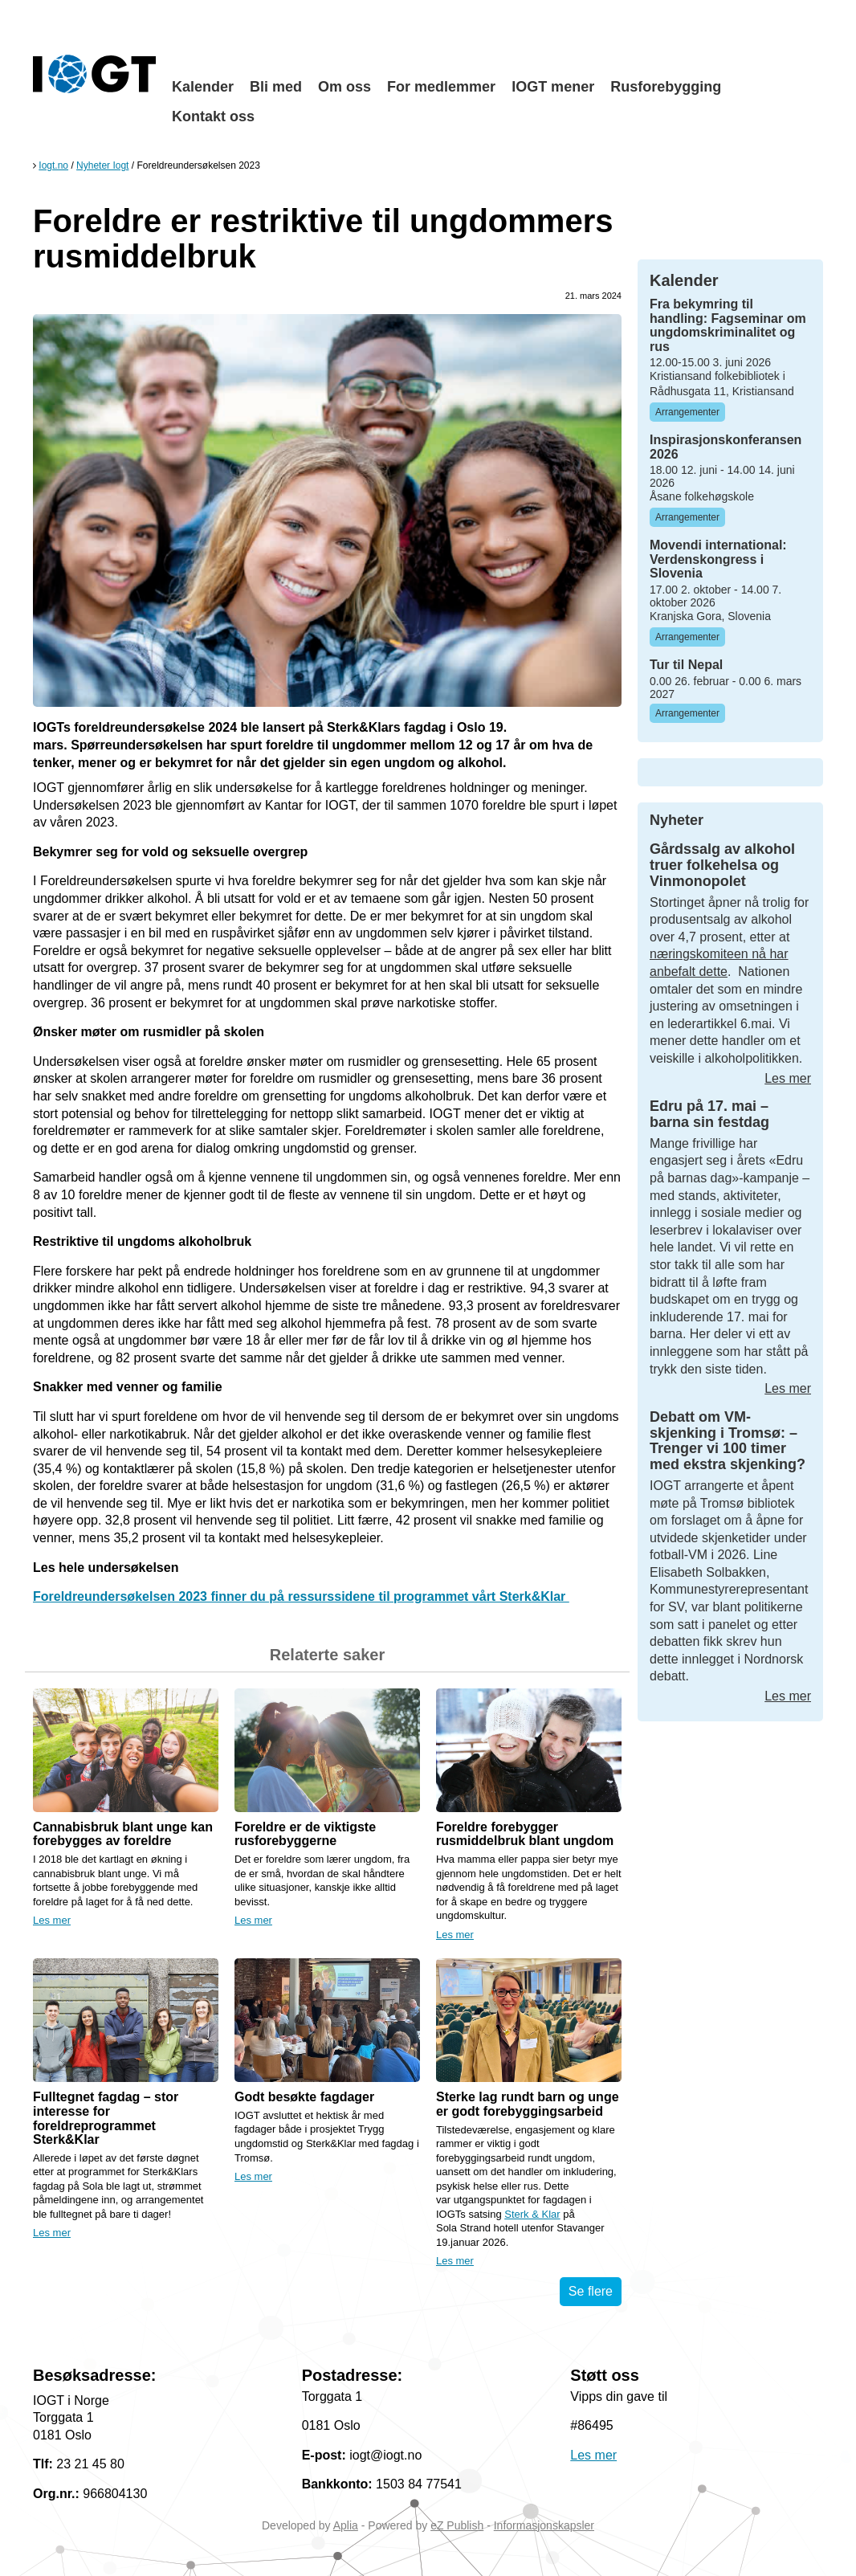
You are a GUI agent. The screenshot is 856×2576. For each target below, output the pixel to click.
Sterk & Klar (532, 2214)
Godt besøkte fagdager (304, 2097)
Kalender (203, 87)
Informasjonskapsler (544, 2525)
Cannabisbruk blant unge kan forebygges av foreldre (123, 1834)
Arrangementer (687, 412)
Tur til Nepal (686, 665)
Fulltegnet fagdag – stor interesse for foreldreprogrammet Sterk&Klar (105, 2118)
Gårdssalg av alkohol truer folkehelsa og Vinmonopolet (722, 865)
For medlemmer (441, 87)
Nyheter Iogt (102, 165)
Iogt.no (53, 165)
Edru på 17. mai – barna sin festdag (709, 1114)
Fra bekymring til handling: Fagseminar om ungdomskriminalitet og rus (728, 325)
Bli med (276, 87)
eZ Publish (456, 2525)
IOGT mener (553, 87)
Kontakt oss (213, 116)
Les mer (52, 1920)
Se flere (591, 2291)
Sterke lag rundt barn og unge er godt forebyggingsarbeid (527, 2104)
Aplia (345, 2525)
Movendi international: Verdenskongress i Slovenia (718, 559)
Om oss (344, 87)
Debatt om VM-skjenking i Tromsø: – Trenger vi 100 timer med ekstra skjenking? (727, 1440)
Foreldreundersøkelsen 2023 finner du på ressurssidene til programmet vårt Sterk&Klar (301, 1596)
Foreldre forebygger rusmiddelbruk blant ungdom (524, 1834)
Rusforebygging (665, 87)
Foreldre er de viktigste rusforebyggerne (305, 1834)
